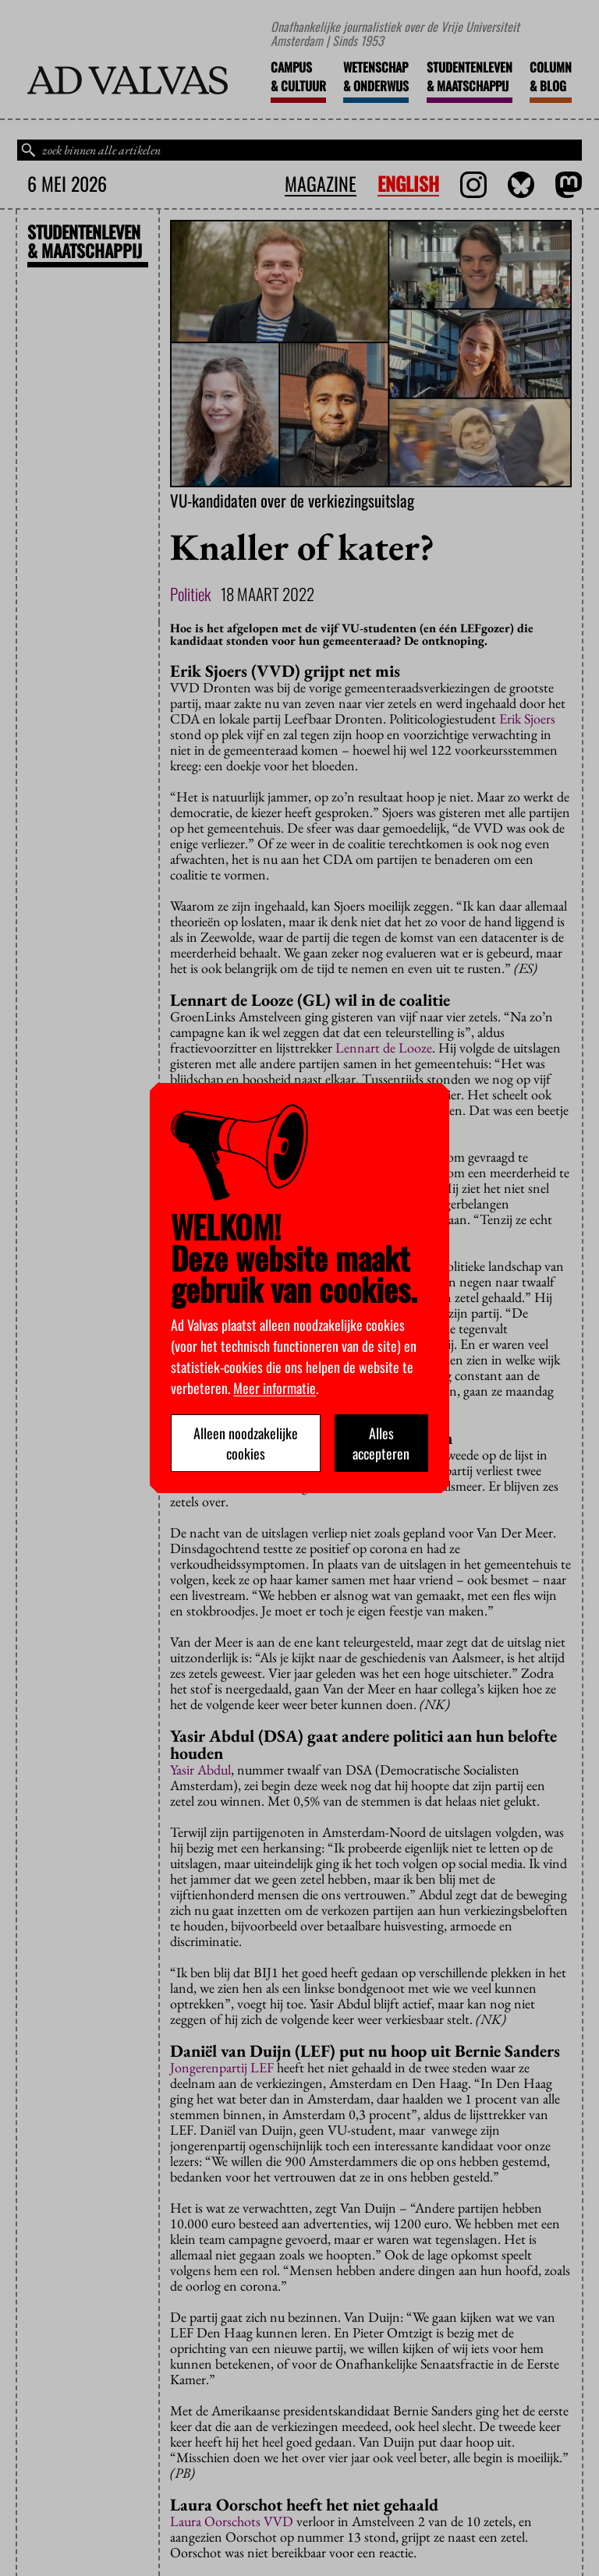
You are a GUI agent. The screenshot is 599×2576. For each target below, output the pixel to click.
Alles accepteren (381, 1443)
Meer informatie (274, 1388)
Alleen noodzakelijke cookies (245, 1443)
